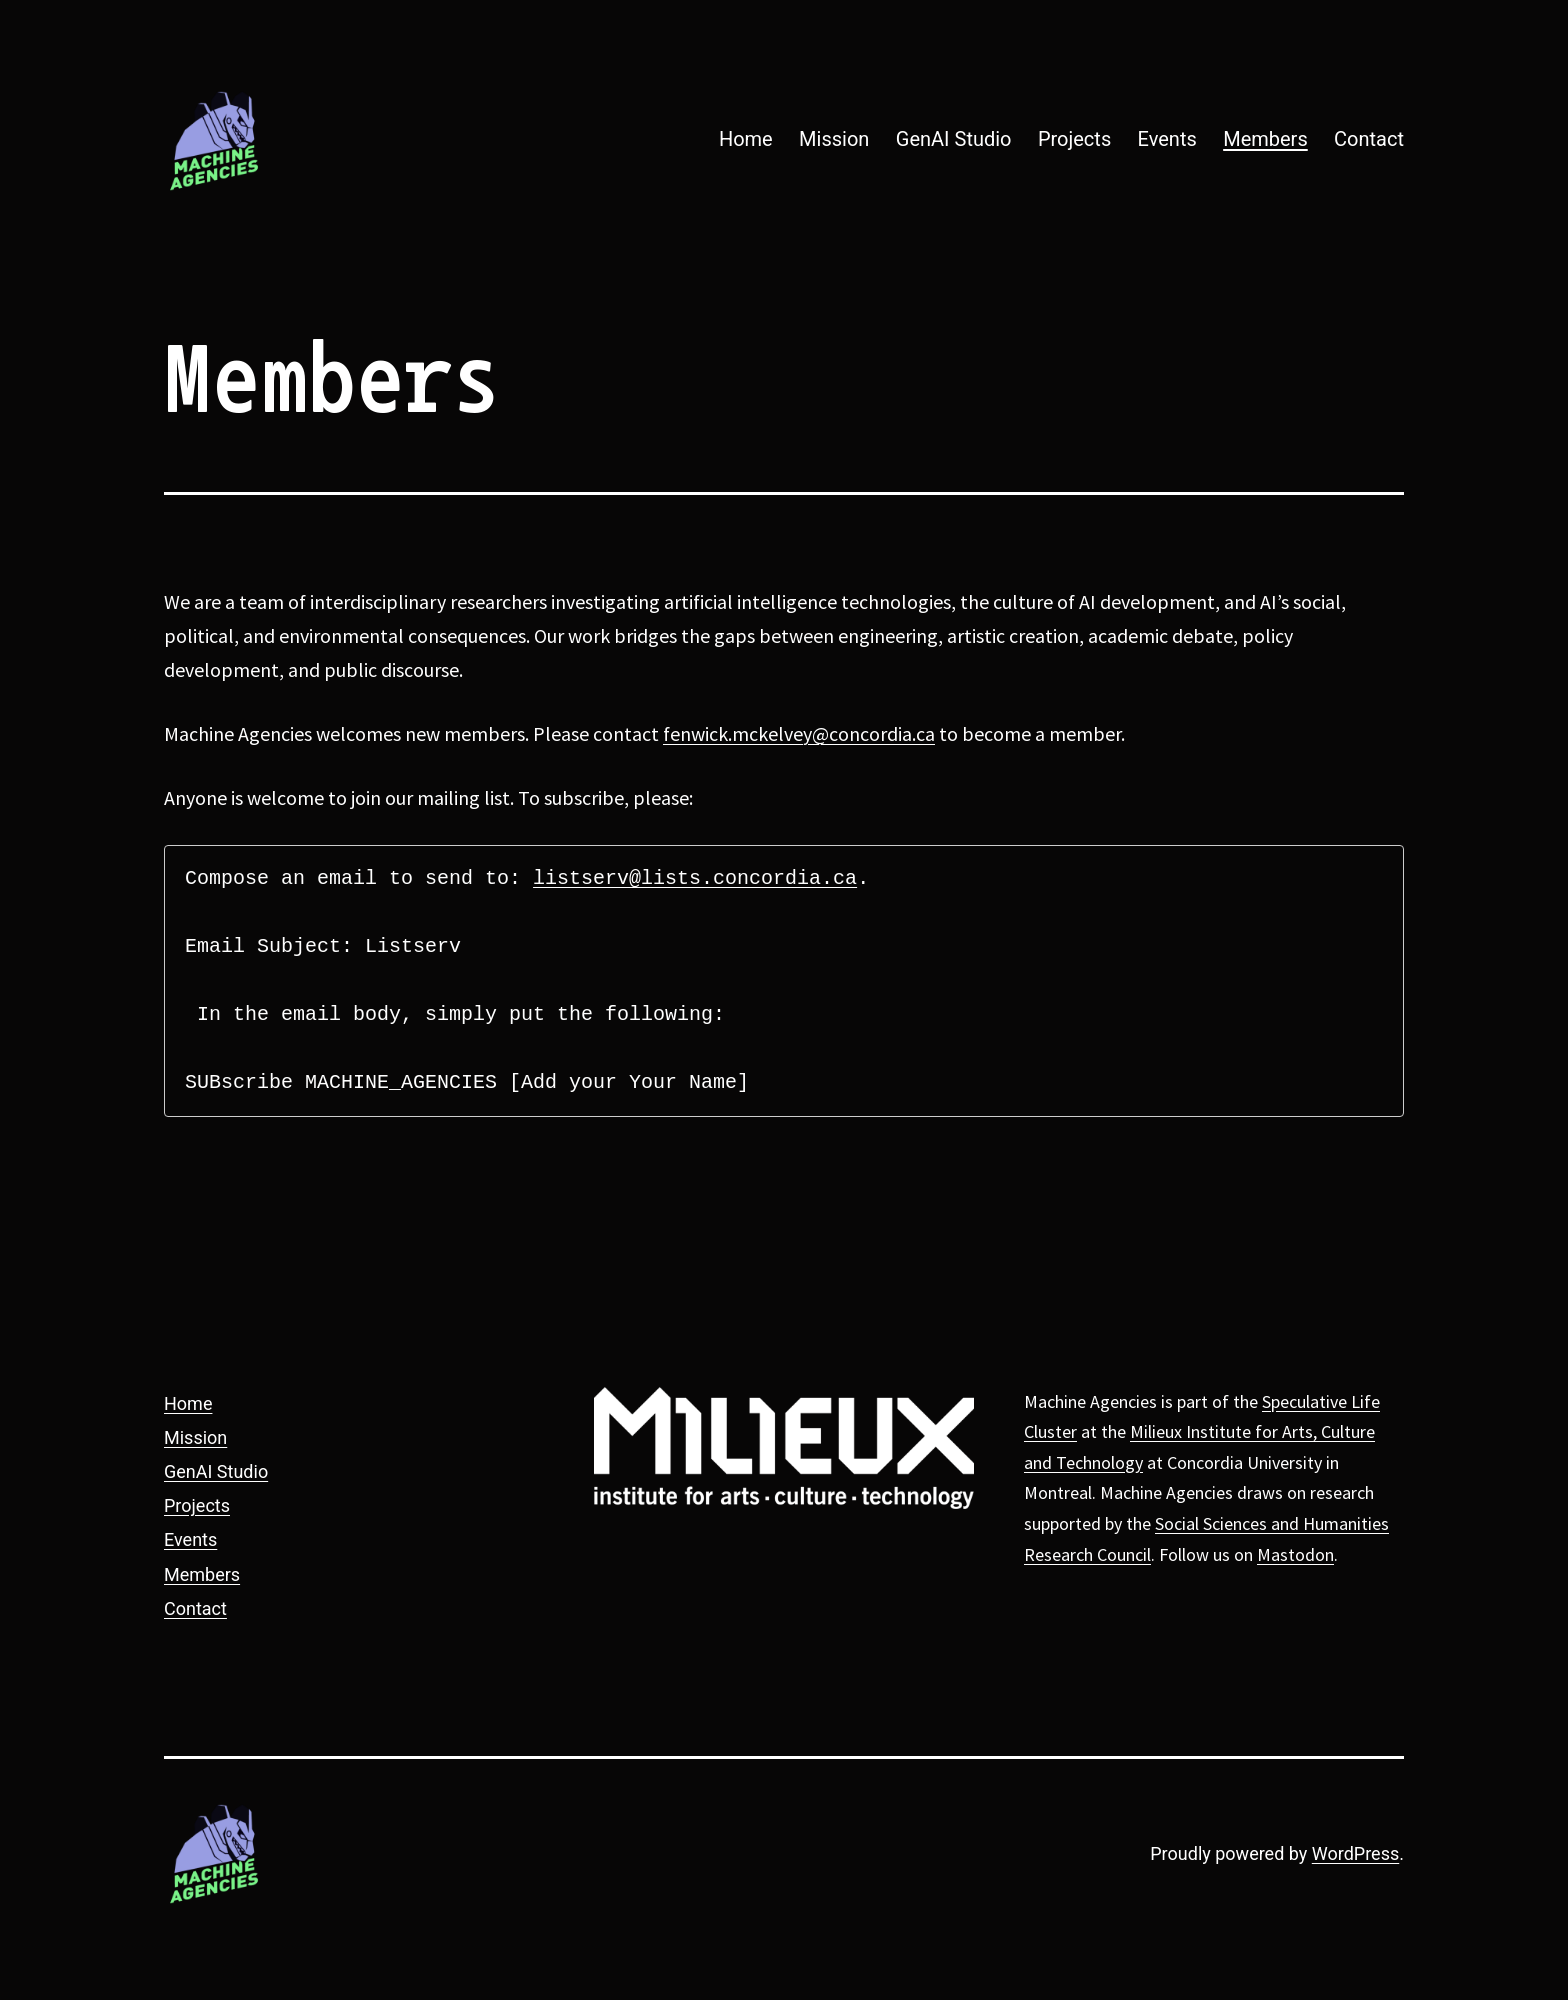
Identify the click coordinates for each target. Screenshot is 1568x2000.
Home (746, 139)
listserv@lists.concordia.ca (695, 878)
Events (1167, 139)
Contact (1369, 139)
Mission (834, 139)
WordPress (1355, 1853)
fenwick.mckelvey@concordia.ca (799, 733)
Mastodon (1295, 1554)
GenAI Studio (954, 139)
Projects (1074, 139)
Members (1265, 139)
